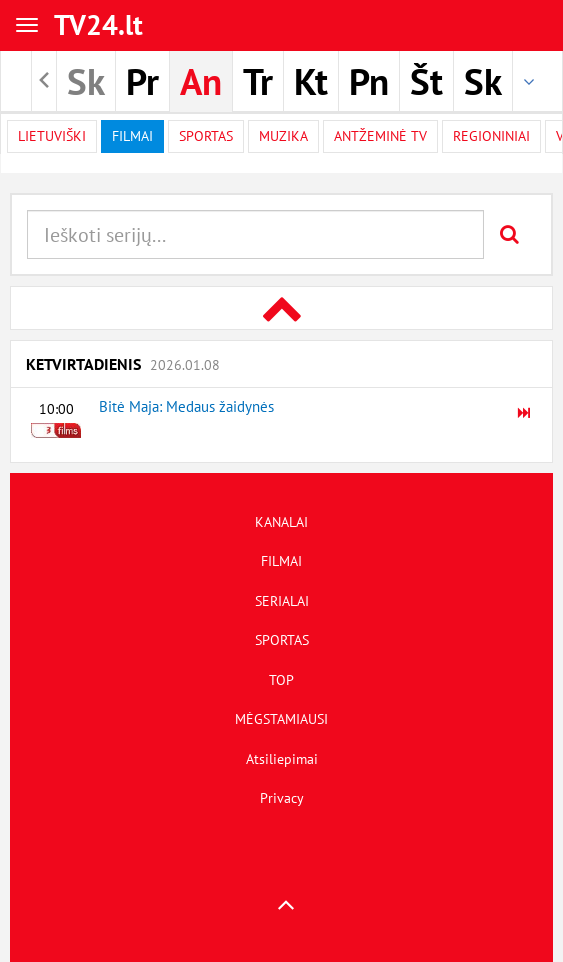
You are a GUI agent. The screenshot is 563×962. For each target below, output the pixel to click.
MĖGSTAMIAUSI (281, 719)
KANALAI (281, 522)
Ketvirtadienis (123, 364)
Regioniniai (491, 136)
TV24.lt (98, 24)
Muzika (283, 136)
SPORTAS (282, 640)
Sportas (206, 136)
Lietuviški (52, 136)
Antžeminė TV (380, 136)
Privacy (282, 798)
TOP (281, 680)
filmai (132, 136)
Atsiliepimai (282, 759)
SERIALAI (282, 601)
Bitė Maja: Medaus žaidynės (186, 406)
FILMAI (281, 561)
